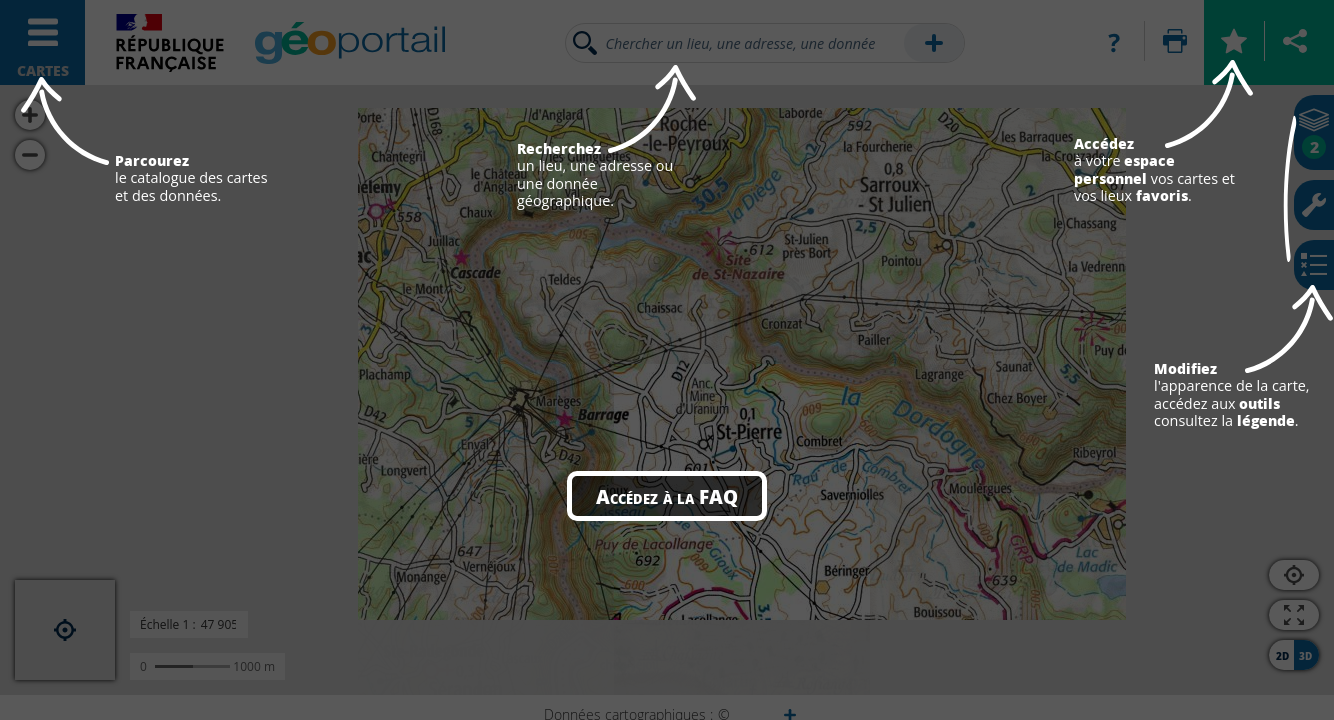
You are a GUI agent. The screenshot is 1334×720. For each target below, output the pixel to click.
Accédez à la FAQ (667, 496)
